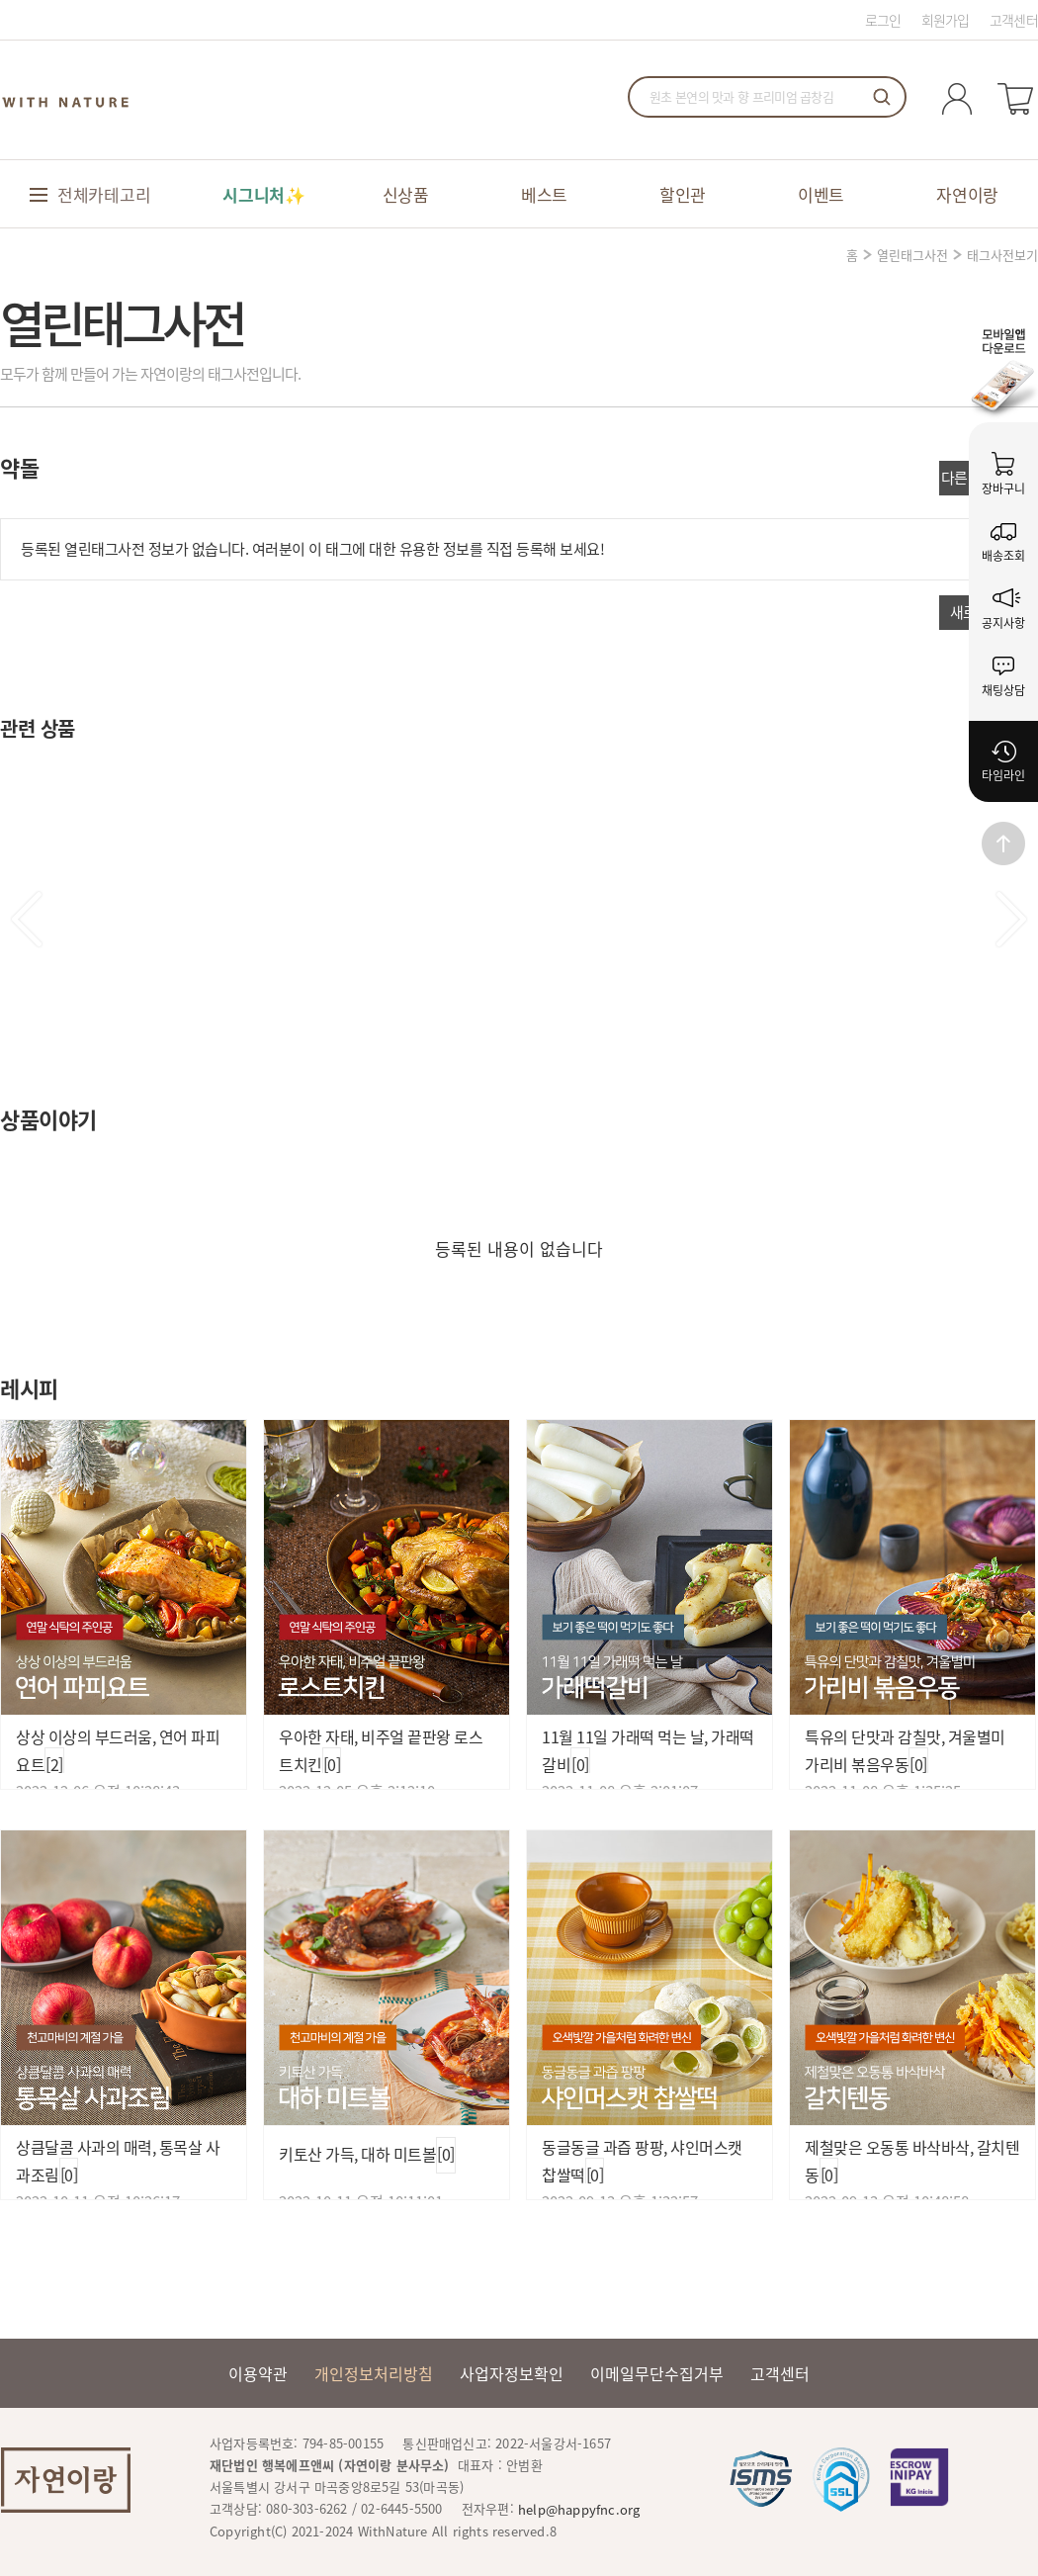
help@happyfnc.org (579, 2509)
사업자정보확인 (511, 2373)
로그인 (883, 20)
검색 (882, 97)
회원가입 (945, 20)
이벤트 (821, 194)
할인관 (682, 194)
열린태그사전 (912, 254)
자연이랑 (967, 194)
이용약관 (258, 2373)
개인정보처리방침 (373, 2373)
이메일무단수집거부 (657, 2373)
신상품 (406, 194)
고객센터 (1014, 20)
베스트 (544, 194)
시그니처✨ (263, 194)
